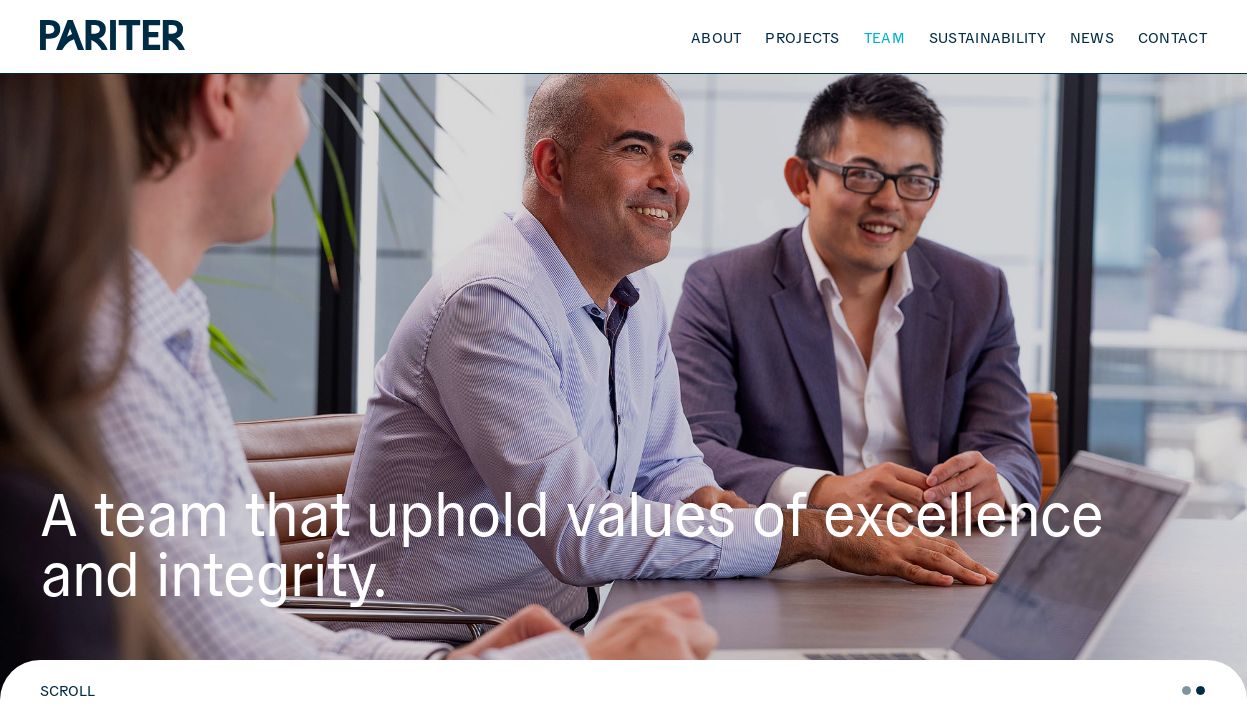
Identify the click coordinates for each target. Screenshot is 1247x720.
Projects (802, 36)
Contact (1172, 36)
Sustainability (987, 36)
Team (884, 36)
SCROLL (67, 690)
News (1092, 36)
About (716, 36)
